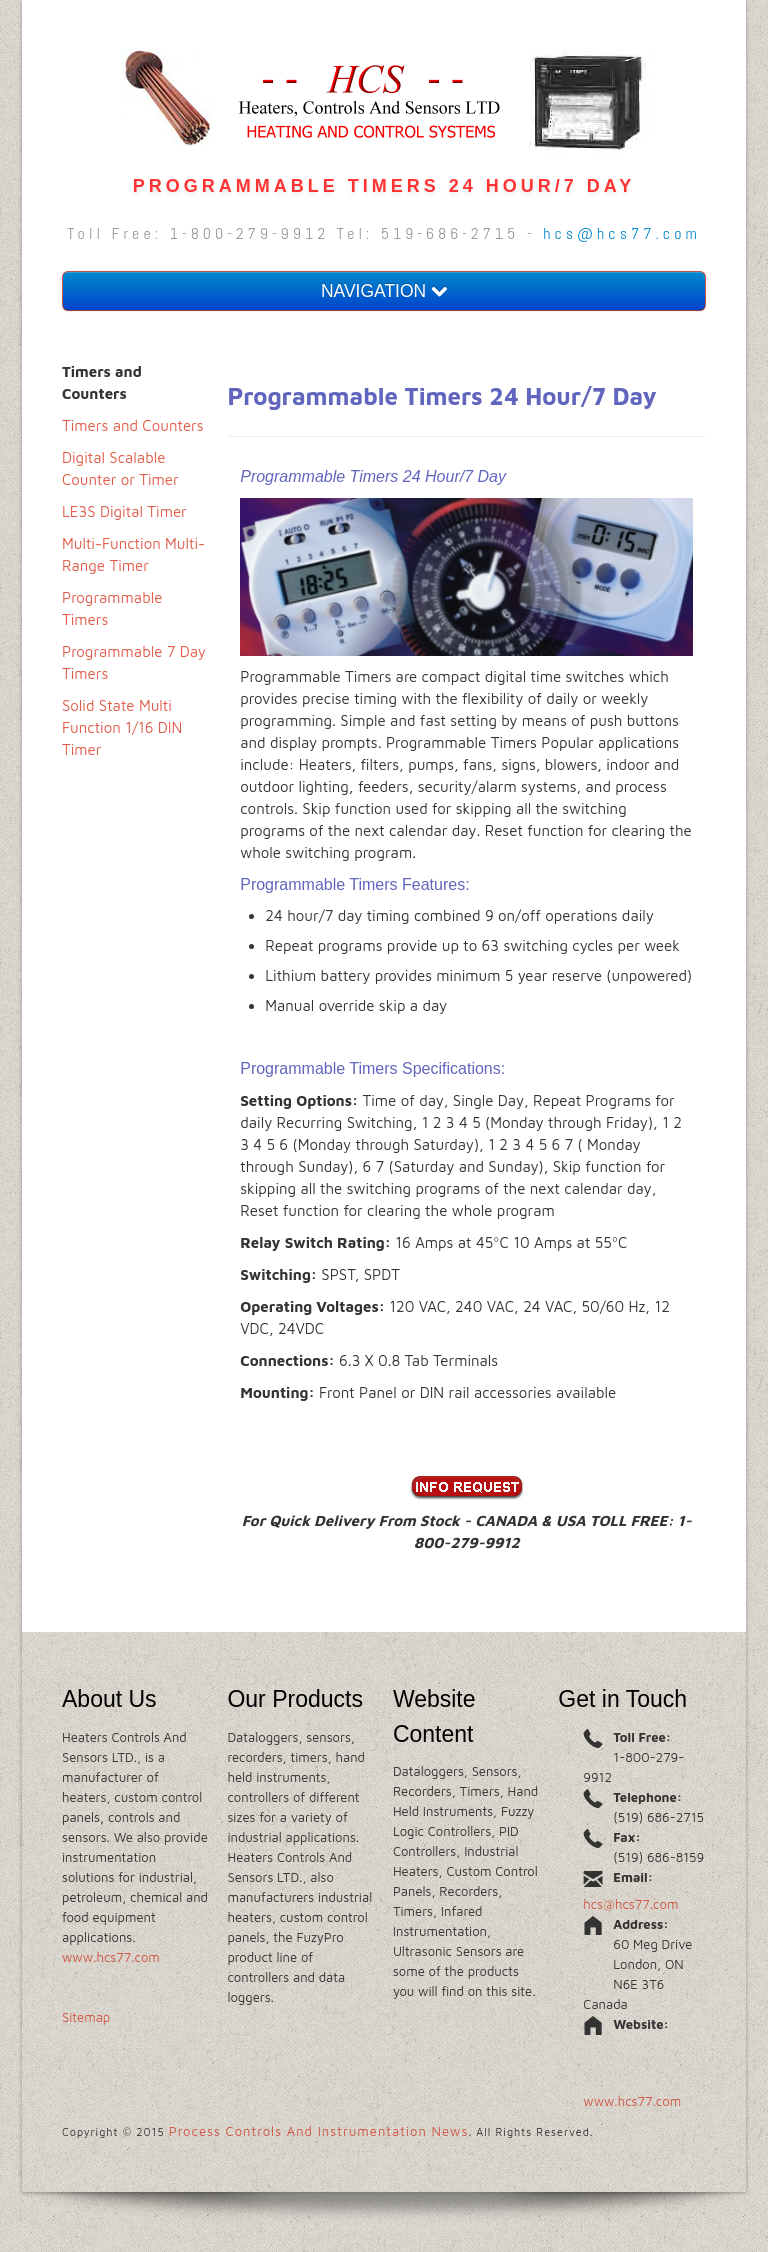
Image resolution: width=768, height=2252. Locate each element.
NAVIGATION (384, 291)
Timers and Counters (133, 425)
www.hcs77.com (111, 1957)
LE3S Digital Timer (124, 511)
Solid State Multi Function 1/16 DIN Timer (122, 727)
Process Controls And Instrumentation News (319, 2131)
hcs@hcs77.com (621, 233)
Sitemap (86, 2017)
